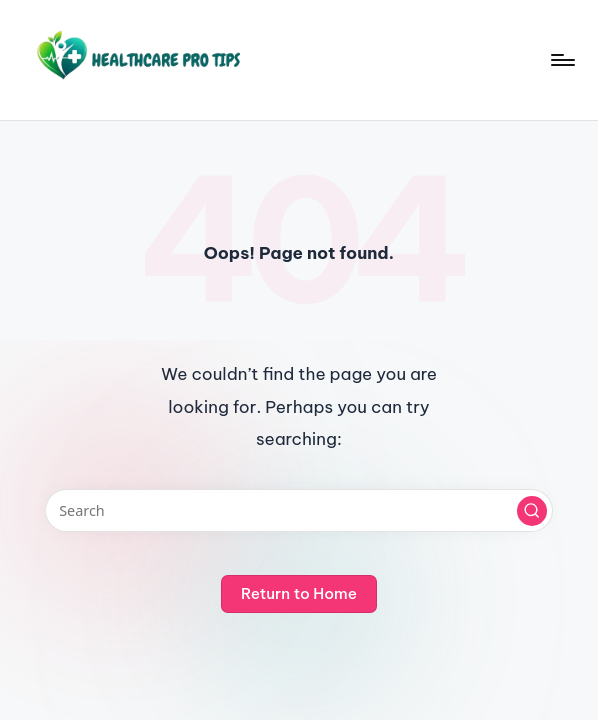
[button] (532, 511)
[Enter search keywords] (299, 510)
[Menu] (561, 60)
